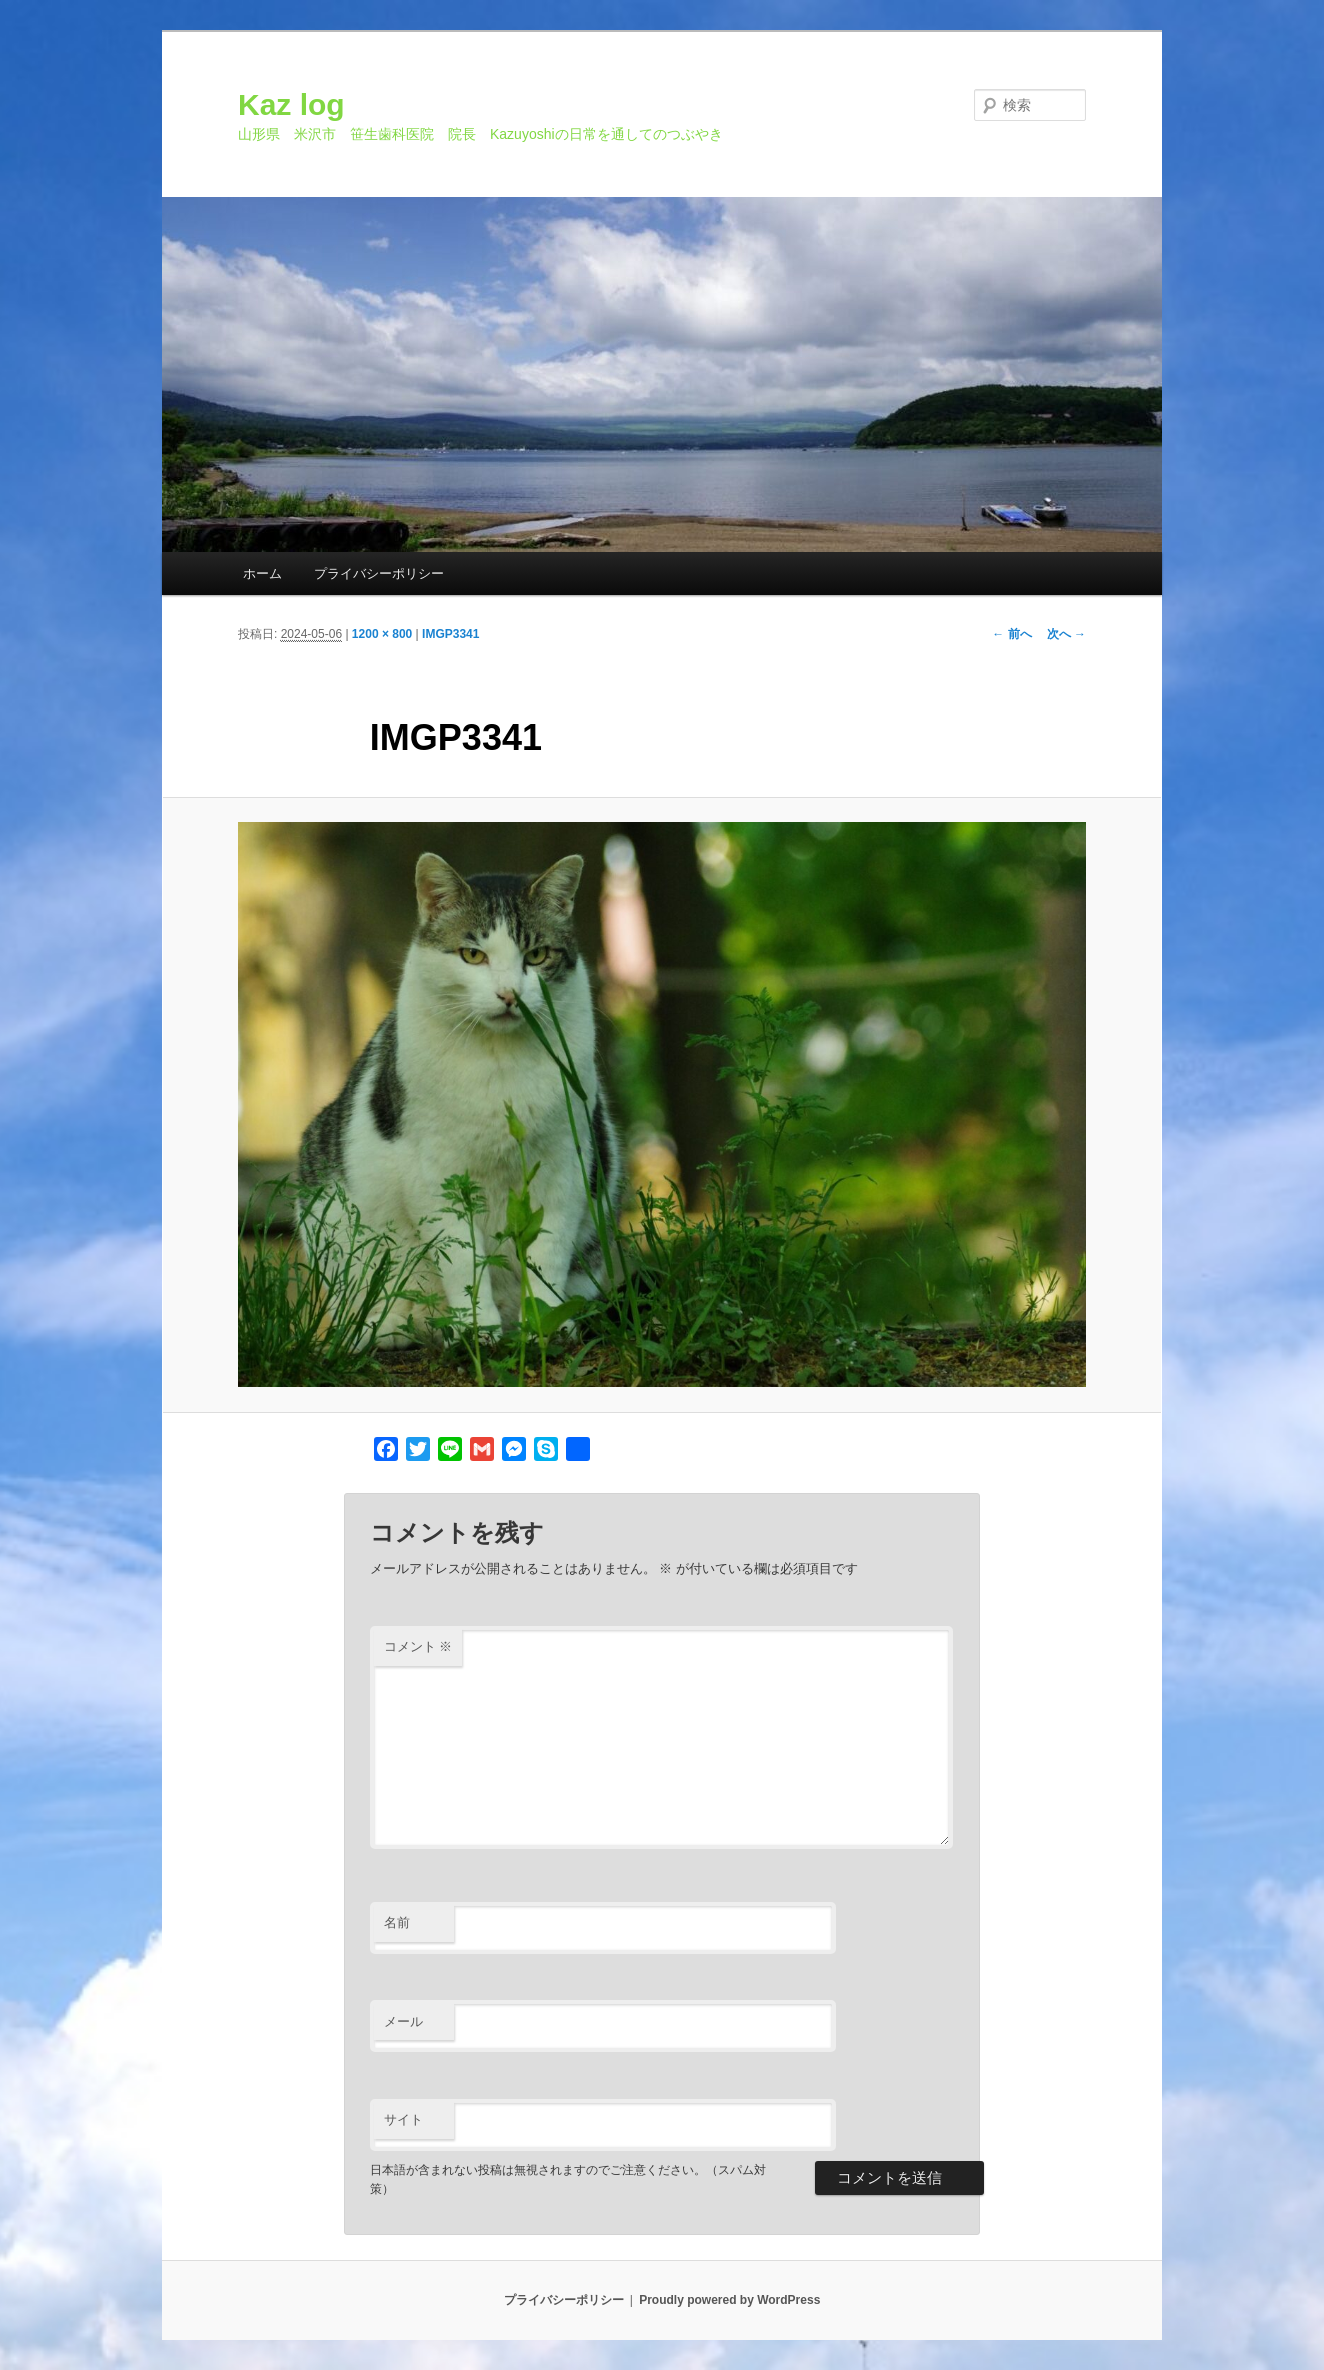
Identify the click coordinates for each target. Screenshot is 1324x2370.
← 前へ (1011, 634)
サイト (403, 2119)
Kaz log (291, 104)
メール (403, 2021)
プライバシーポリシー (379, 573)
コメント (418, 1646)
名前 (397, 1922)
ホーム (262, 573)
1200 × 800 (382, 634)
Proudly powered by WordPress (729, 2300)
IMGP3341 (450, 634)
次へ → (1066, 634)
